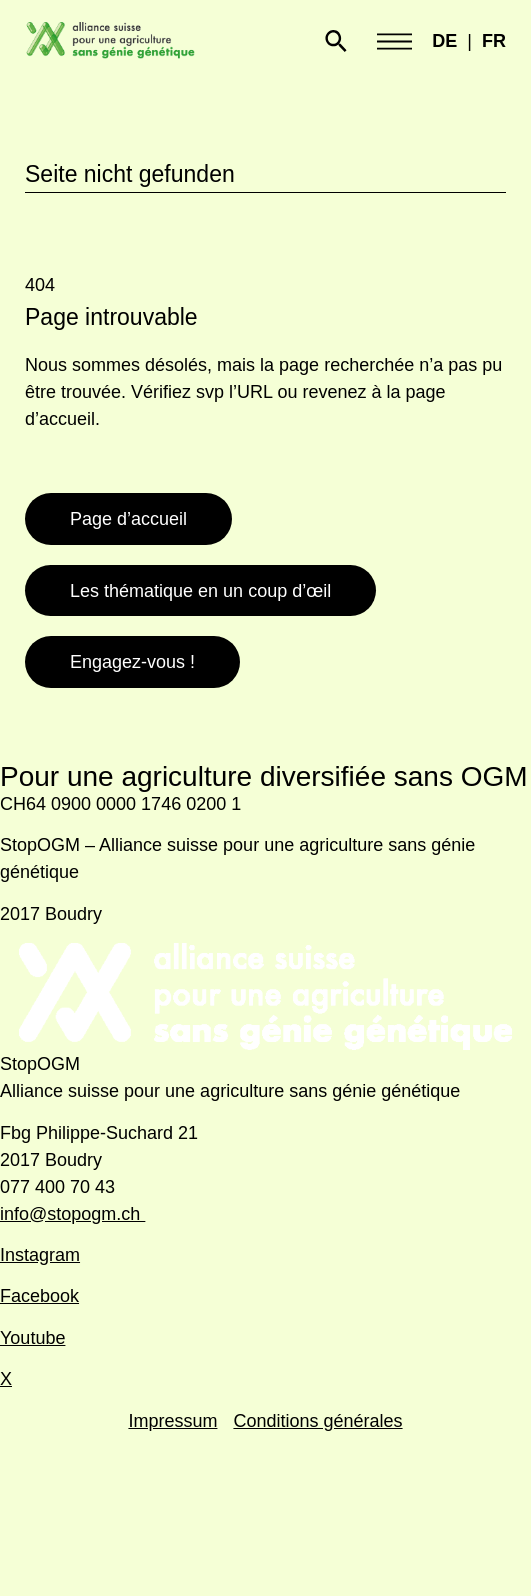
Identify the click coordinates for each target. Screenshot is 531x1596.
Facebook (39, 1296)
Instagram (40, 1255)
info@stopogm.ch (72, 1214)
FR (494, 41)
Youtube (32, 1338)
